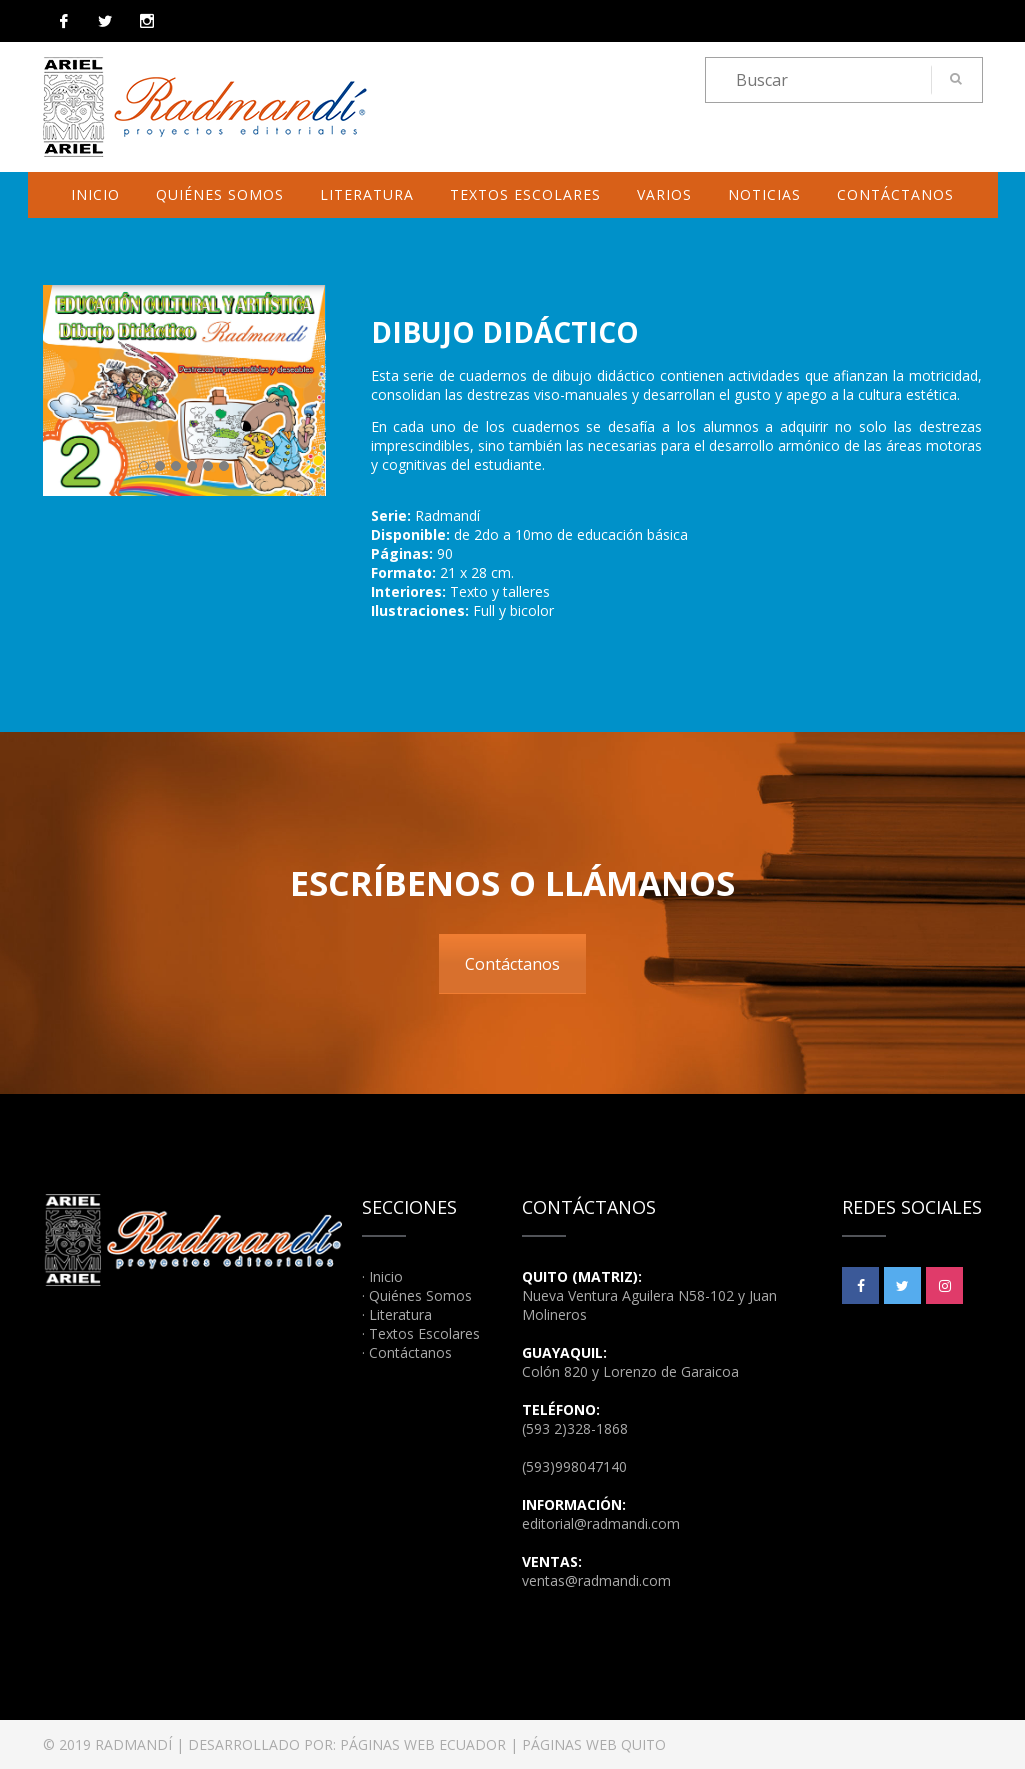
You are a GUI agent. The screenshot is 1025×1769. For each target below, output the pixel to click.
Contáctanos (895, 194)
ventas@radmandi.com (596, 1580)
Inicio (95, 194)
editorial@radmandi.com (601, 1523)
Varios (664, 194)
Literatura (367, 194)
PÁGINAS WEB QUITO (594, 1744)
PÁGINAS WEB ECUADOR (423, 1744)
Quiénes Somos (220, 194)
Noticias (764, 194)
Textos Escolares (525, 194)
